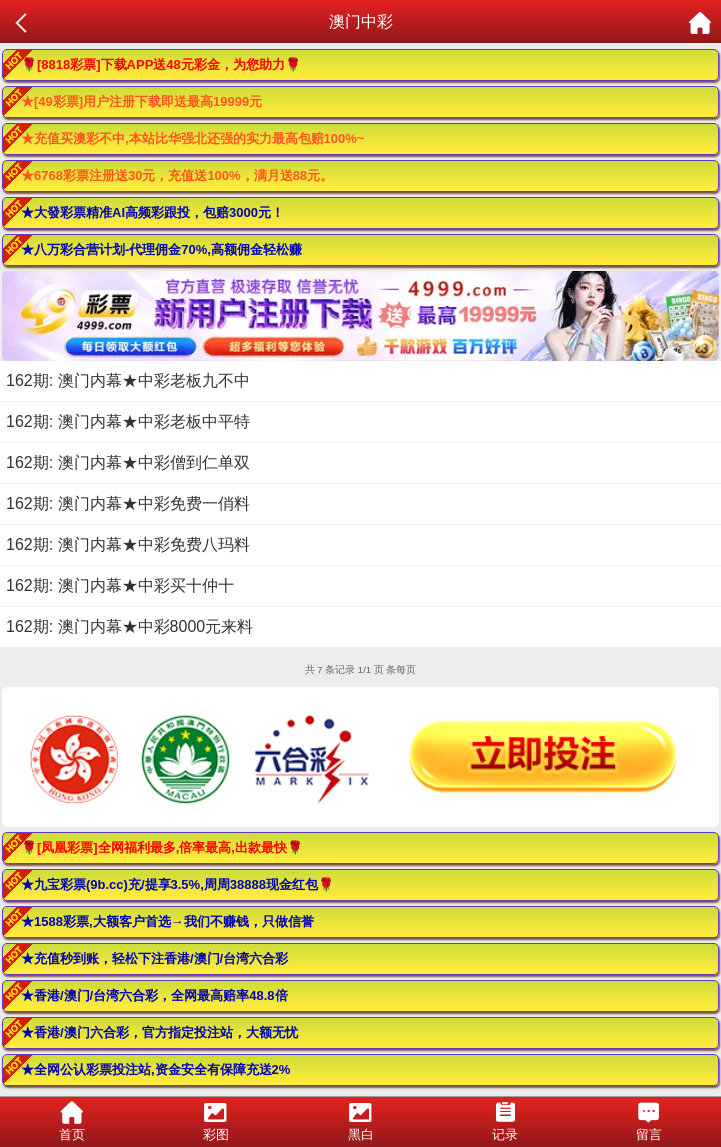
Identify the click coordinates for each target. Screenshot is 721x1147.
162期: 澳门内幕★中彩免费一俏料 (128, 503)
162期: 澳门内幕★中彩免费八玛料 (128, 544)
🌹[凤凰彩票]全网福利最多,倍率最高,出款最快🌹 (162, 847)
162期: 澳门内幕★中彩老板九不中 (128, 380)
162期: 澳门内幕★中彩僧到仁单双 (128, 462)
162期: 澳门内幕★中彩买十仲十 (120, 585)
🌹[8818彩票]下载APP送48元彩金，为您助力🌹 (161, 64)
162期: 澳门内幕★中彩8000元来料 (129, 626)
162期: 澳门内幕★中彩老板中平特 (128, 421)
